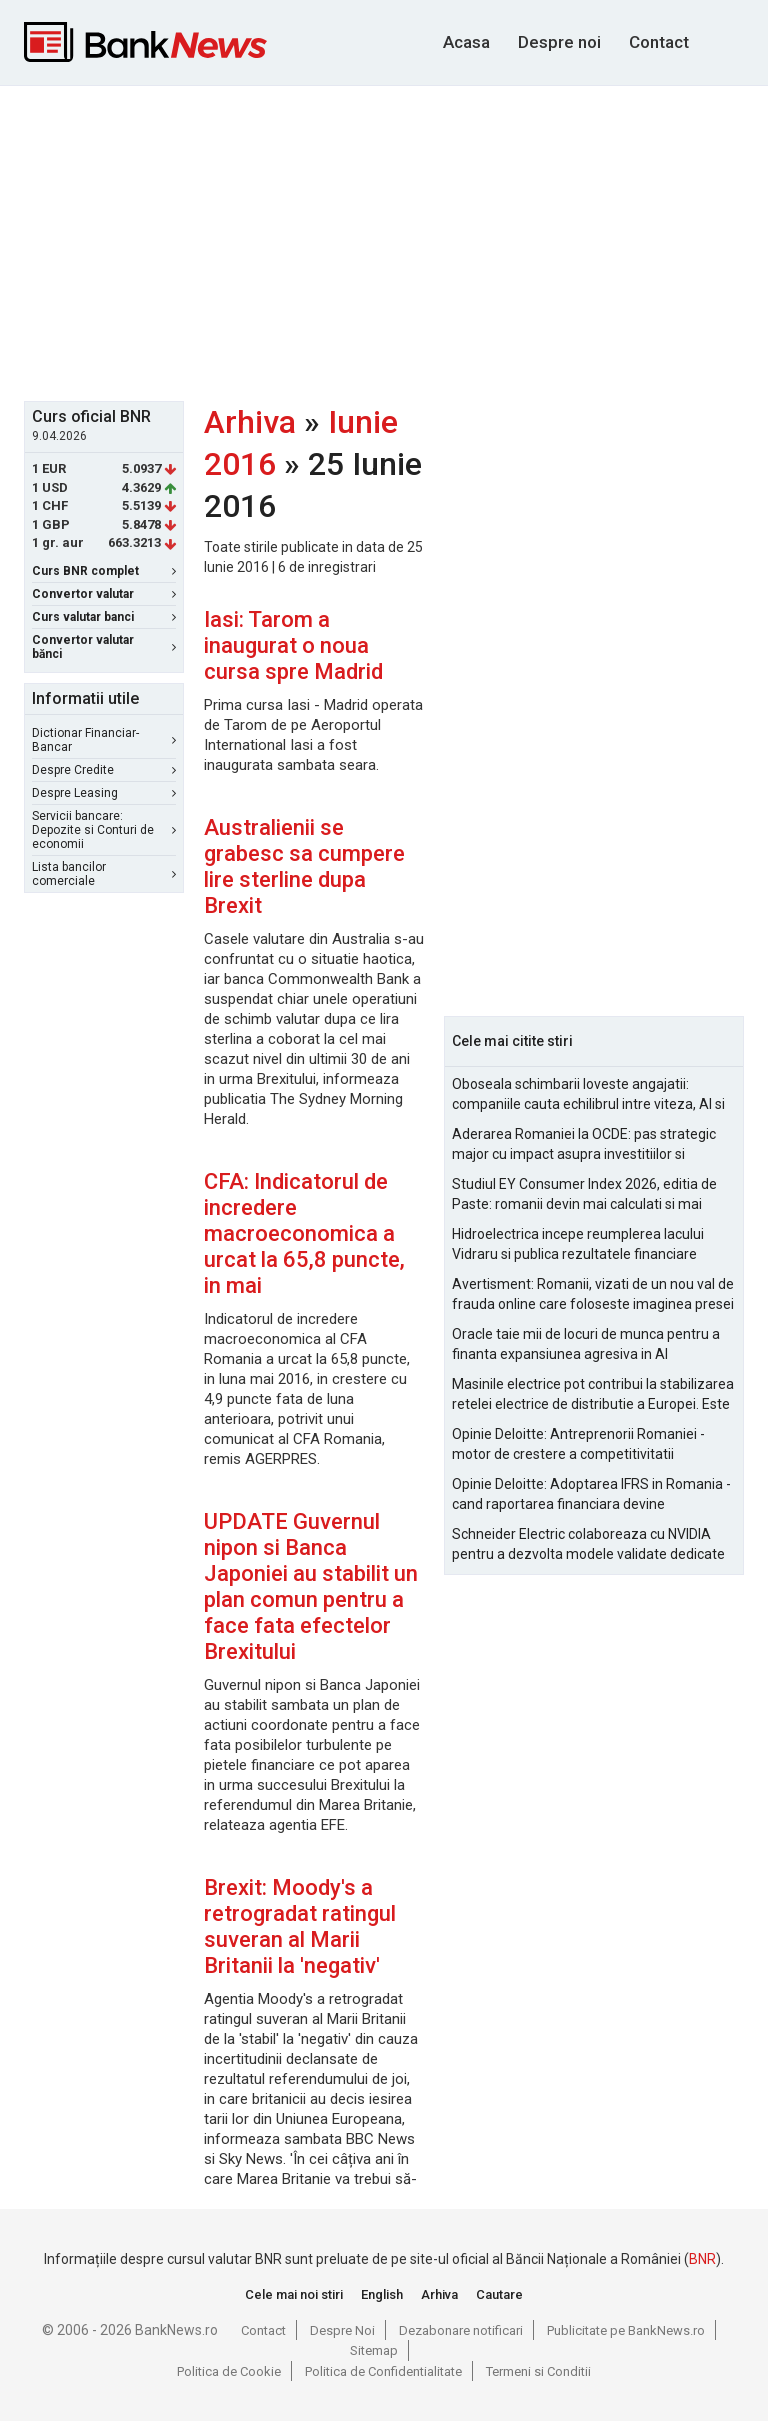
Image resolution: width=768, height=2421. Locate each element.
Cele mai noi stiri (294, 2294)
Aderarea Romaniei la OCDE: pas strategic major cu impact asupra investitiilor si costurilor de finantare (584, 1145)
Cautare (499, 2294)
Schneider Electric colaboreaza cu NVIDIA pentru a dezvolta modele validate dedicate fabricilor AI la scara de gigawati (588, 1545)
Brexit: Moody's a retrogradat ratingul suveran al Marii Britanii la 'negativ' (300, 1926)
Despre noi (559, 42)
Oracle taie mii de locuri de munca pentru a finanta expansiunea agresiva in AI (586, 1344)
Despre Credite (104, 770)
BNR (702, 2259)
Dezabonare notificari (461, 2330)
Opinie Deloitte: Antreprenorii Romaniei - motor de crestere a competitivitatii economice (578, 1445)
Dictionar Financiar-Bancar (104, 740)
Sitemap (374, 2350)
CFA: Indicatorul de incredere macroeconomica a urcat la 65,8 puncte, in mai (304, 1233)
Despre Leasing (104, 793)
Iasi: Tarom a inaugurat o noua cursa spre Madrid (293, 645)
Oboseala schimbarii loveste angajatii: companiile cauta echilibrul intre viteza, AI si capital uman (588, 1095)
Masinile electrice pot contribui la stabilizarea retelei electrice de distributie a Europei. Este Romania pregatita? (593, 1395)
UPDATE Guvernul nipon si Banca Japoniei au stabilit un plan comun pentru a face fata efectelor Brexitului (311, 1586)
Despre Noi (342, 2330)
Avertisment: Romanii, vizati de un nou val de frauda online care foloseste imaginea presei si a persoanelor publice (593, 1295)
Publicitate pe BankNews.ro (626, 2330)
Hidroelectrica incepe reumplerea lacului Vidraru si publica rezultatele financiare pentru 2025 (578, 1245)
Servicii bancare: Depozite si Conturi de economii (104, 830)
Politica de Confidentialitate (383, 2371)
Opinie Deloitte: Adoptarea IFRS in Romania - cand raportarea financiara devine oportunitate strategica (591, 1495)
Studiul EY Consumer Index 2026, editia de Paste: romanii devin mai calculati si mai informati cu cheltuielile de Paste (584, 1195)
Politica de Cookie (229, 2371)
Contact (659, 42)
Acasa (466, 42)
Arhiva (250, 422)
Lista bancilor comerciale (104, 874)
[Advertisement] (396, 241)
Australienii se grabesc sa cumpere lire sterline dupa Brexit (304, 866)
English (382, 2294)
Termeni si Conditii (538, 2371)
